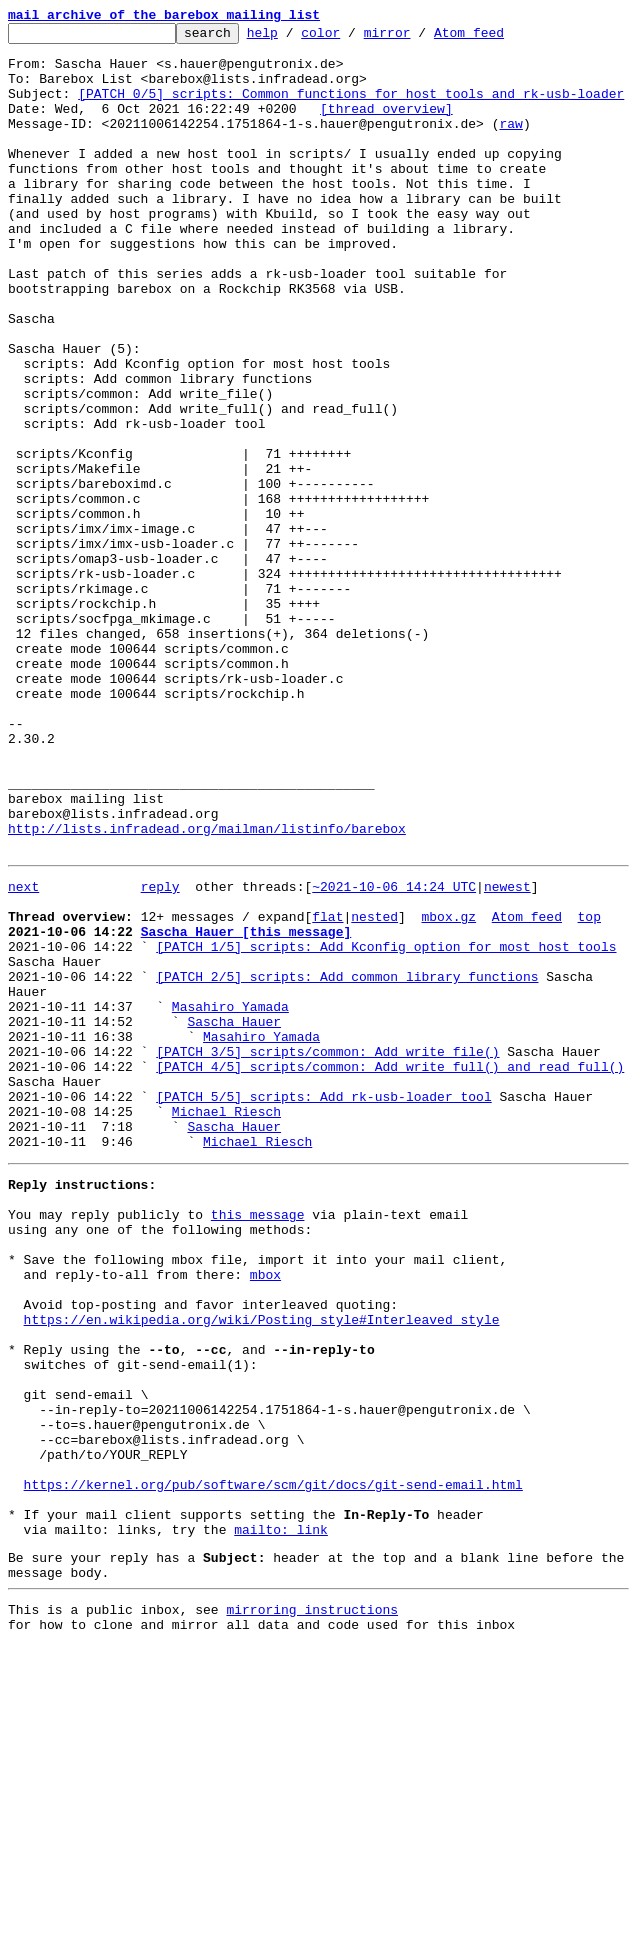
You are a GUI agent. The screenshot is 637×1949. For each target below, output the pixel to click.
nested (374, 1090)
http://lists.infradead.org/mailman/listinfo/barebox (207, 990)
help (293, 38)
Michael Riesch (226, 1324)
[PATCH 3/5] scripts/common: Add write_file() (327, 1252)
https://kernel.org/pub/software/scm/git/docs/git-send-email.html (273, 1766)
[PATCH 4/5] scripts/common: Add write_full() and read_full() (390, 1270)
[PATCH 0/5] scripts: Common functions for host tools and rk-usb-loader (351, 108)
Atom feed (500, 38)
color (351, 38)
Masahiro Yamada (230, 1198)
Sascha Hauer (234, 1216)
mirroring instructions (312, 1909)
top (588, 1090)
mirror (418, 38)
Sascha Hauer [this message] (246, 1108)
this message (258, 1442)
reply (160, 1054)
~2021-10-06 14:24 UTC (394, 1054)
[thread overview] (386, 126)
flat (327, 1090)
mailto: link (281, 1820)
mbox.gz (448, 1090)
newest (507, 1054)
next (23, 1054)
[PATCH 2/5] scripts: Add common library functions (347, 1162)
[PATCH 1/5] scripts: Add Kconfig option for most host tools (386, 1126)
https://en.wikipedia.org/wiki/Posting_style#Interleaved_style (262, 1568)
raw (510, 144)
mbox (265, 1514)
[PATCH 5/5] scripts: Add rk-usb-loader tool (323, 1306)
